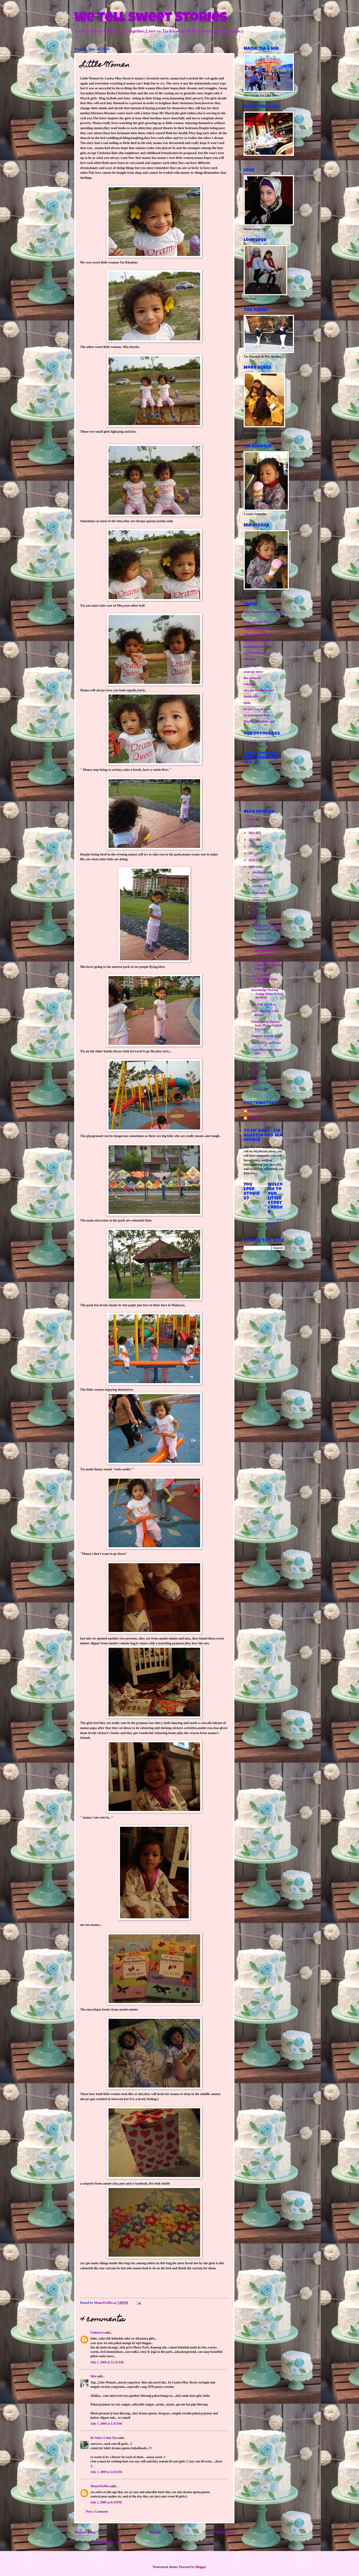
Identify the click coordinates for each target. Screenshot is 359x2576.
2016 (252, 819)
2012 (252, 846)
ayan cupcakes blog (257, 622)
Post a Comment (97, 2511)
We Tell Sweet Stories (150, 19)
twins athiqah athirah (258, 634)
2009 (252, 867)
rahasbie (249, 684)
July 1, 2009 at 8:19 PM (106, 2502)
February (259, 1082)
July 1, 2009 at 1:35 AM (106, 2423)
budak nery (251, 696)
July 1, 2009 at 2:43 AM (106, 2472)
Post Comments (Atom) (108, 2542)
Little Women (260, 919)
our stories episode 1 (257, 741)
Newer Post (85, 2532)
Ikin (93, 2376)
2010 (252, 860)
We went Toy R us (263, 1004)
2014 (252, 833)
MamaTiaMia (99, 2486)
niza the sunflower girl (259, 690)
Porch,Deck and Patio (266, 1043)
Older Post (224, 2532)
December (259, 872)
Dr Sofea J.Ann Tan (103, 2438)
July (255, 906)
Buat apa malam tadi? (266, 940)
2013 (252, 839)
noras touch (251, 665)
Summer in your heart (266, 1036)
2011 (251, 853)
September (260, 893)
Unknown (97, 2332)
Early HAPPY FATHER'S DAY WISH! (264, 979)
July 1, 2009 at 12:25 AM (107, 2362)
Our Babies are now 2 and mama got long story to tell (266, 950)
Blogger (201, 2567)
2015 (252, 826)
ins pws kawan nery (257, 709)
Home (154, 2532)
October (258, 886)
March (257, 1075)
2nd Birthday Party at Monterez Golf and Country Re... (266, 929)
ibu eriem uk (252, 678)
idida (247, 703)
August (257, 899)
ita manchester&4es (257, 715)
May (255, 1062)
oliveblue (250, 659)
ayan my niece (253, 671)
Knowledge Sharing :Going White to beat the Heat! (267, 993)
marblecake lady (255, 653)
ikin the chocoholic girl (259, 721)
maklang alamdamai (257, 640)
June (256, 913)
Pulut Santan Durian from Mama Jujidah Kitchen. (266, 1025)
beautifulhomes (254, 647)
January (258, 1089)
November (259, 879)
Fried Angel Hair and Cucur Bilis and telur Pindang (267, 965)
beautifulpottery (255, 628)
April (256, 1069)
